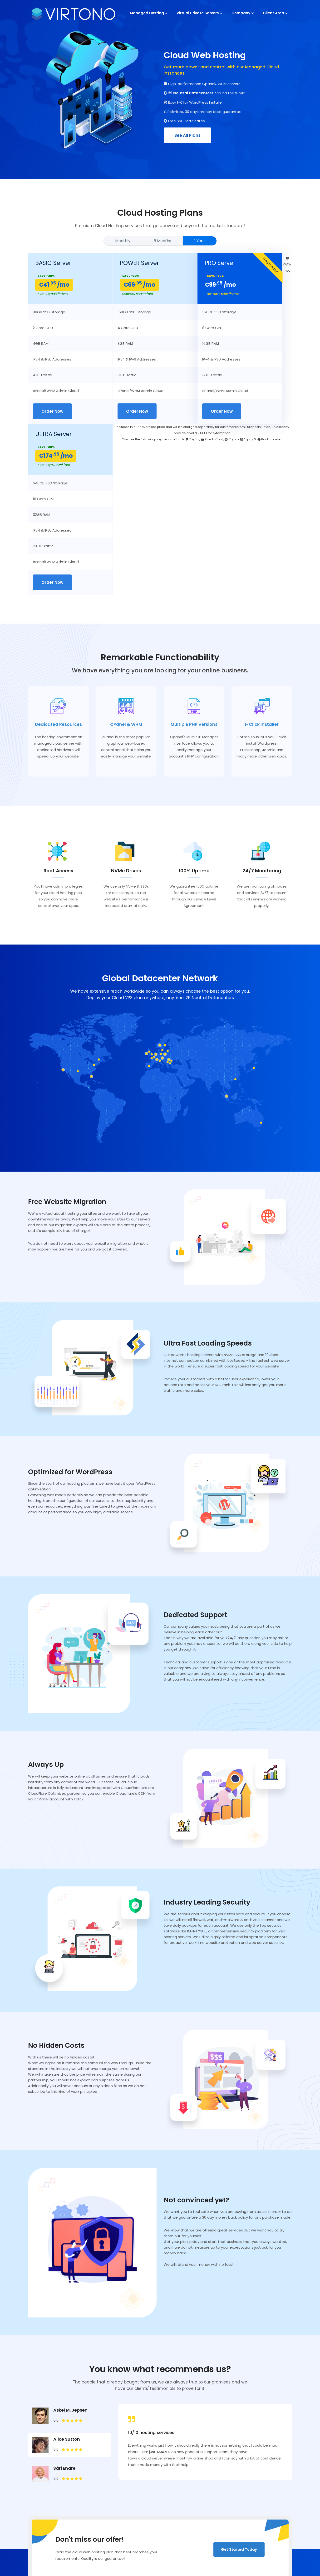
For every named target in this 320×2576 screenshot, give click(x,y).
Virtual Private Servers (199, 12)
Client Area (275, 12)
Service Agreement (252, 2531)
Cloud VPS (109, 2498)
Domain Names (45, 2520)
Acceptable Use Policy (255, 2509)
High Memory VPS (115, 2509)
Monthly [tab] (122, 241)
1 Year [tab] (199, 241)
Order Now (52, 411)
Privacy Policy (247, 2520)
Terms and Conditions (255, 2498)
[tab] (69, 2256)
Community (178, 2520)
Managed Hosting (148, 12)
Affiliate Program (183, 2531)
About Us (176, 2498)
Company (242, 12)
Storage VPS (111, 2520)
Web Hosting (43, 2498)
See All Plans (187, 135)
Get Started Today (239, 2390)
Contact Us (178, 2509)
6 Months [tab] (162, 241)
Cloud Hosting (44, 2509)
